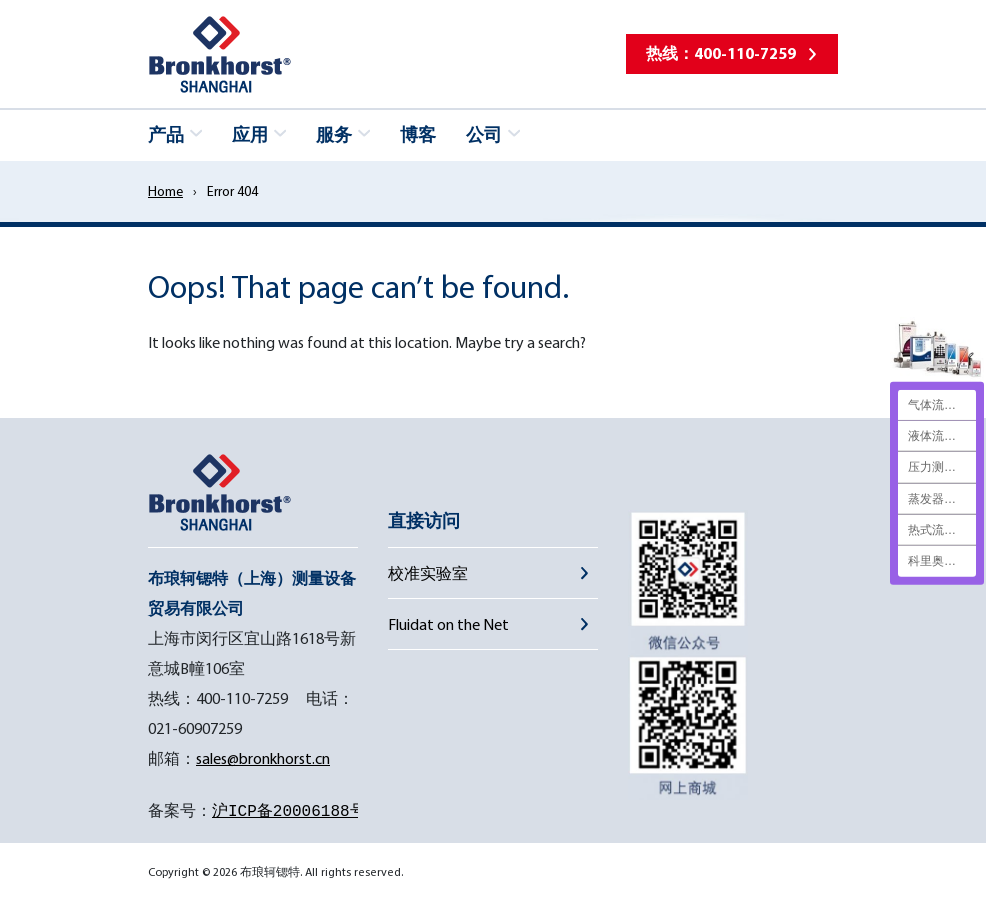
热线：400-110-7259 (721, 53)
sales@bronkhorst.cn (263, 758)
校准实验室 (428, 573)
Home (165, 191)
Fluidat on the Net (448, 624)
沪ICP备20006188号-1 (298, 812)
